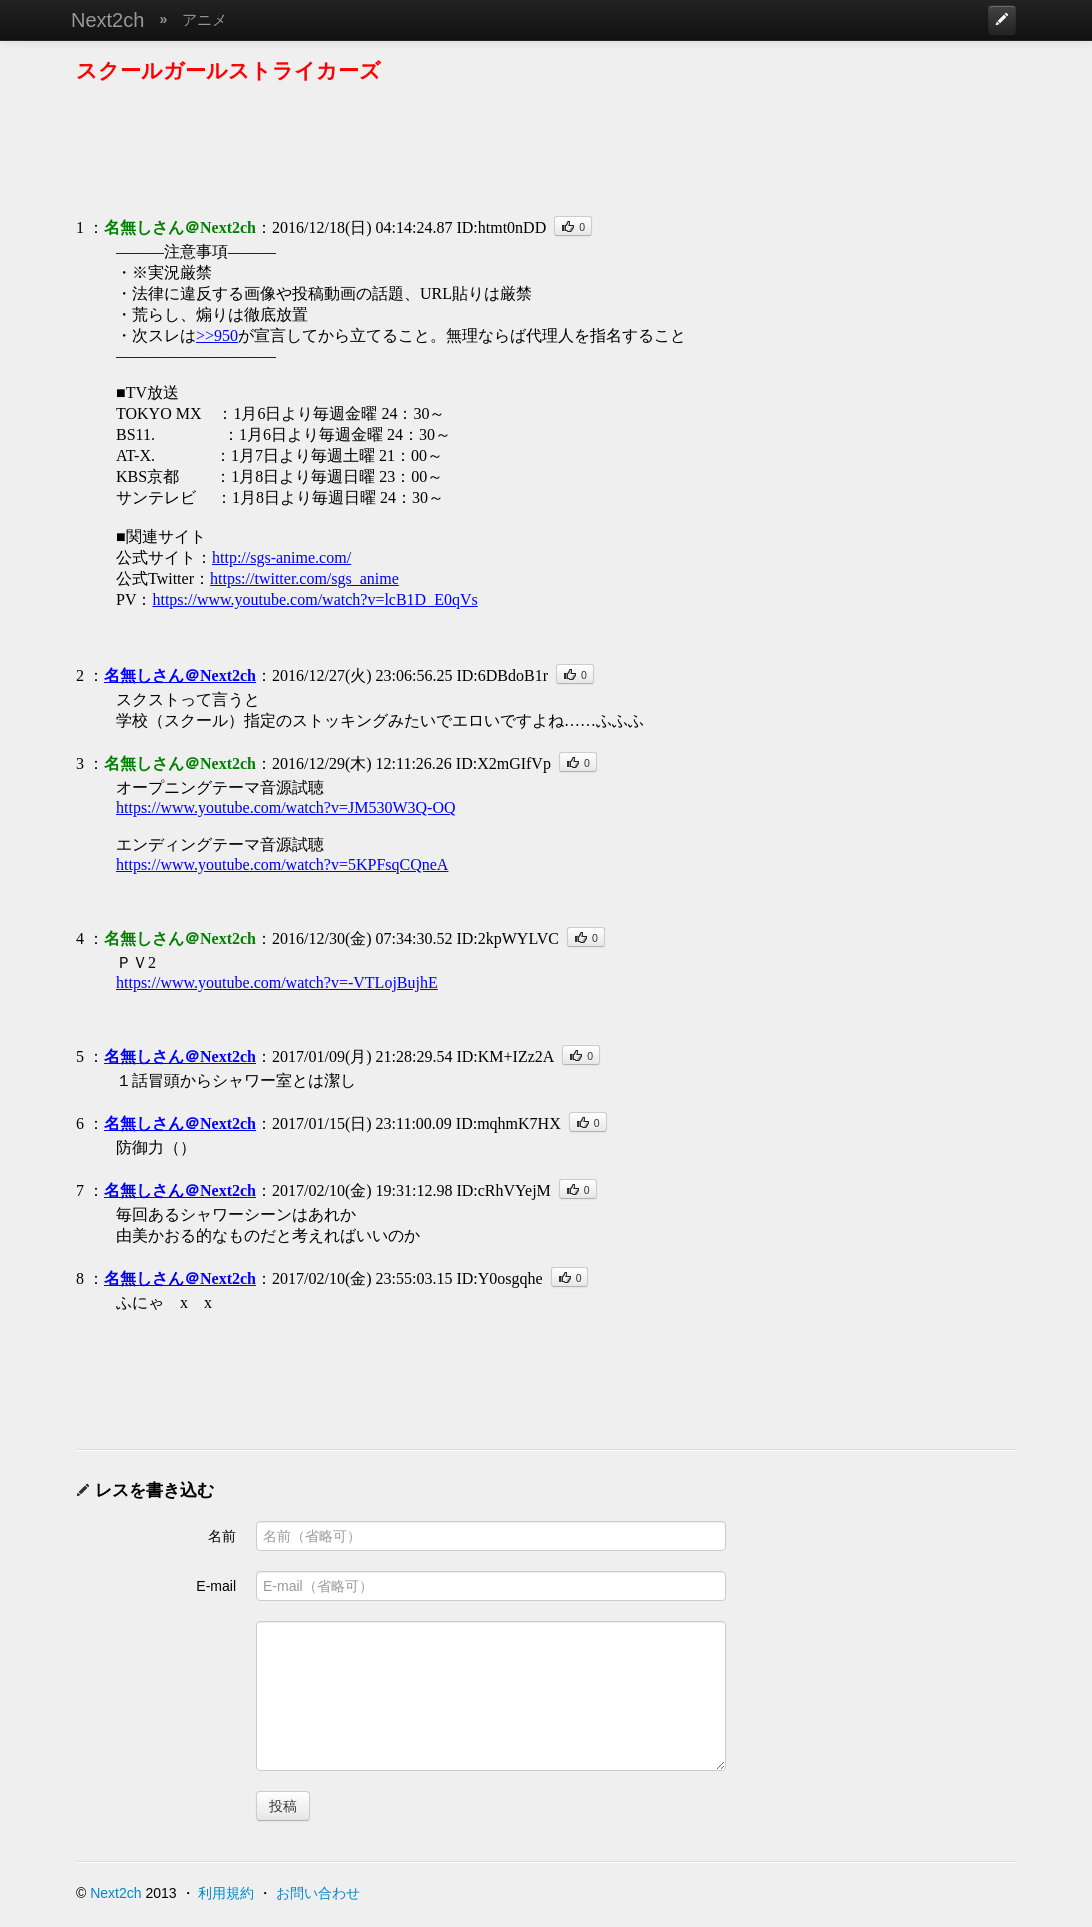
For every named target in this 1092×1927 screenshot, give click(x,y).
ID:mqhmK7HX (508, 1123)
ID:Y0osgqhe (499, 1278)
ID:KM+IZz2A (505, 1056)
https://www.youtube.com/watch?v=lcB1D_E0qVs (314, 599)
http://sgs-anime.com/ (281, 557)
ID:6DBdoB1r (502, 675)
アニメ (204, 19)
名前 (222, 1536)
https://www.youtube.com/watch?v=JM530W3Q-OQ (286, 807)
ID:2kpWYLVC (507, 938)
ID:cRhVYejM (503, 1190)
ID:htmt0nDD (501, 227)
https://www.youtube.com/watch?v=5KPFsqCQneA (282, 864)
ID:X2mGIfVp (503, 763)
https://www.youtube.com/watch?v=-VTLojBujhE (277, 982)
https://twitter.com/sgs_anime (304, 578)
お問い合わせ (318, 1893)
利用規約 (226, 1893)
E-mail (216, 1586)
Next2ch (107, 20)
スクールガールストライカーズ (228, 70)
